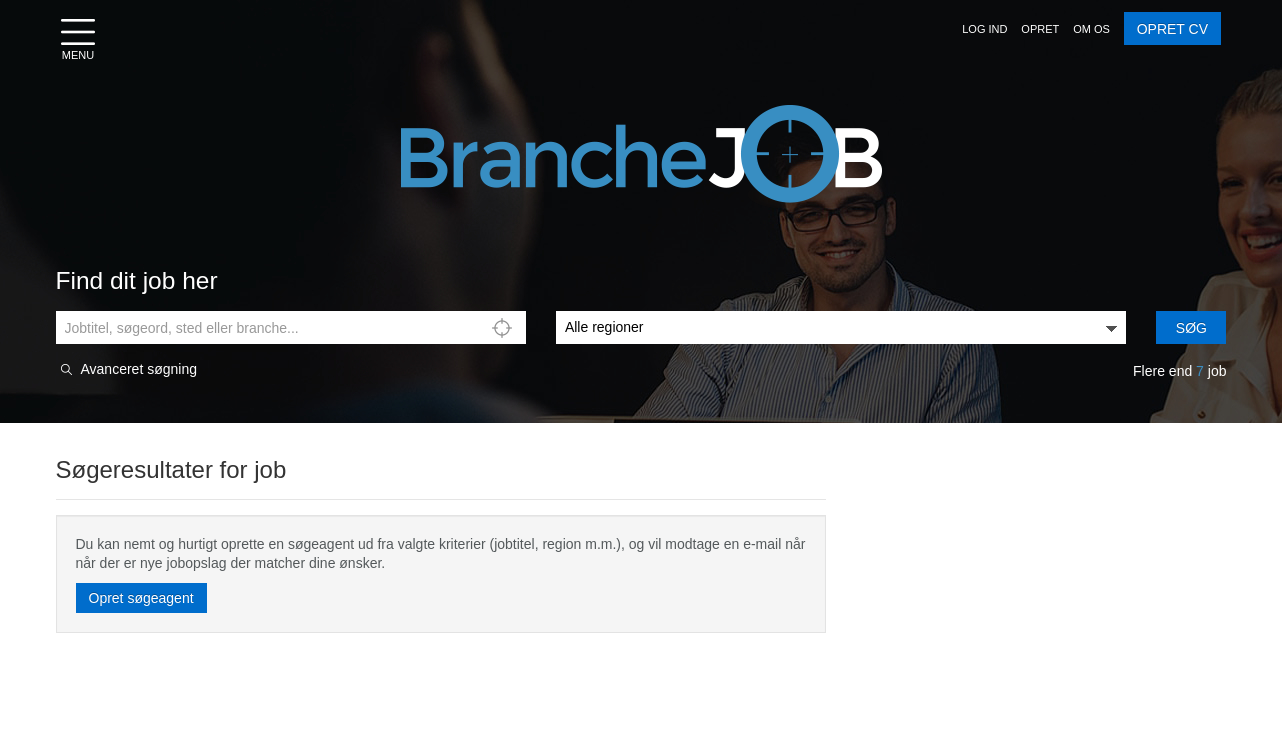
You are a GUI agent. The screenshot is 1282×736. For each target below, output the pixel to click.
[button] (984, 29)
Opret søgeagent (141, 598)
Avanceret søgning (139, 369)
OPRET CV (1172, 29)
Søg (1191, 328)
